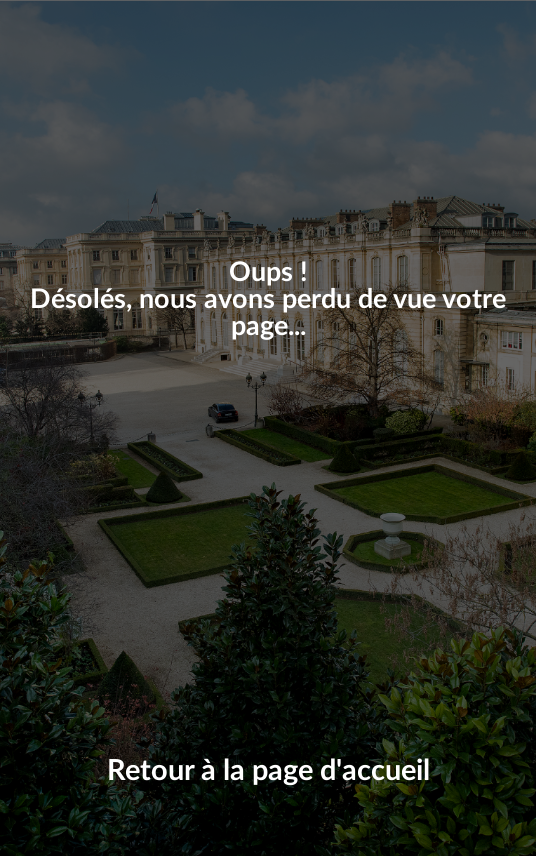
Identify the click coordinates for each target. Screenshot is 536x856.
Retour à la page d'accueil (268, 771)
